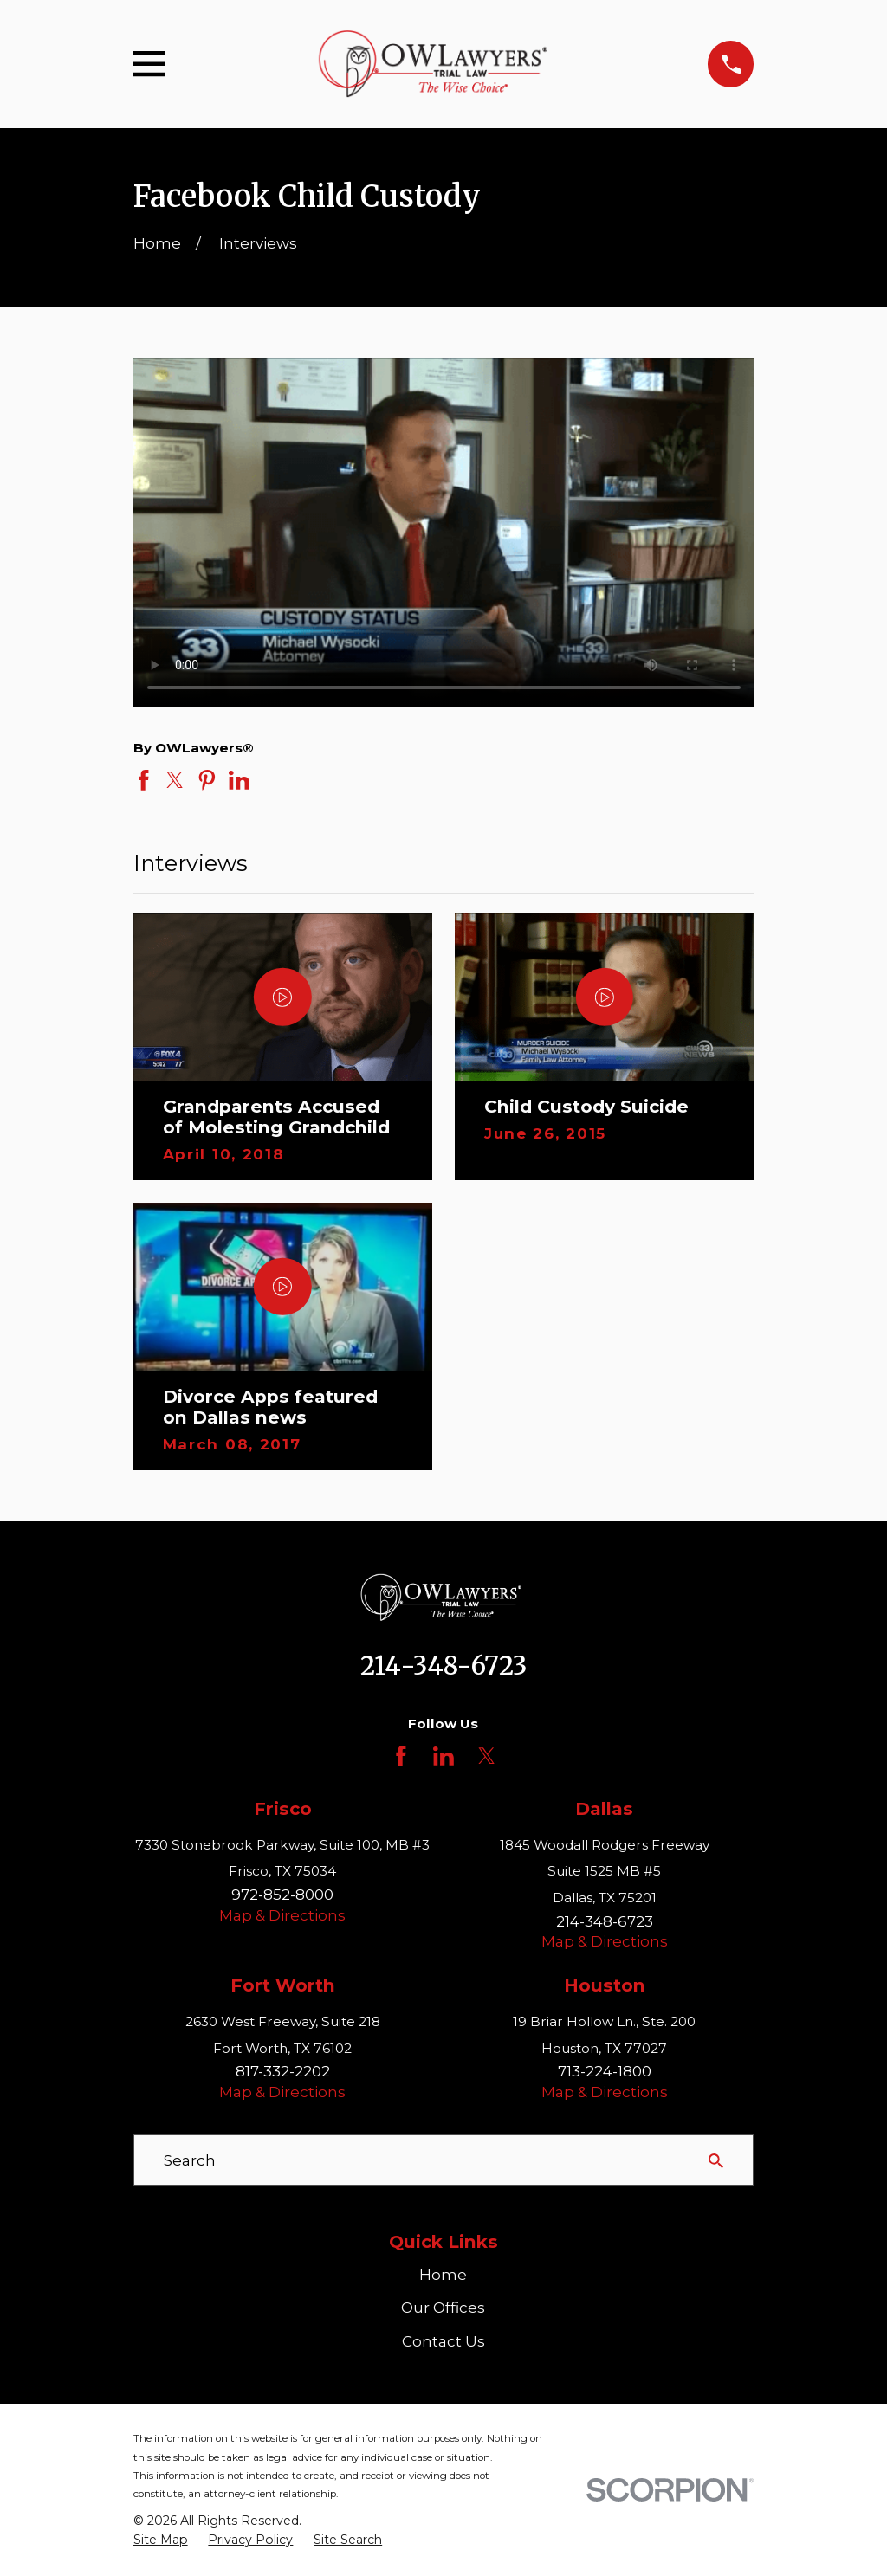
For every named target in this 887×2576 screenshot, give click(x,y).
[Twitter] (486, 1756)
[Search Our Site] (716, 2160)
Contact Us (443, 2341)
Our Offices (443, 2307)
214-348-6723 (443, 1666)
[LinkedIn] (443, 1756)
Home (443, 2274)
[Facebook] (401, 1756)
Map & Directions (282, 1915)
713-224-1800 (604, 2071)
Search (190, 2160)
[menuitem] (160, 2540)
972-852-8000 (282, 1894)
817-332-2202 (283, 2071)
